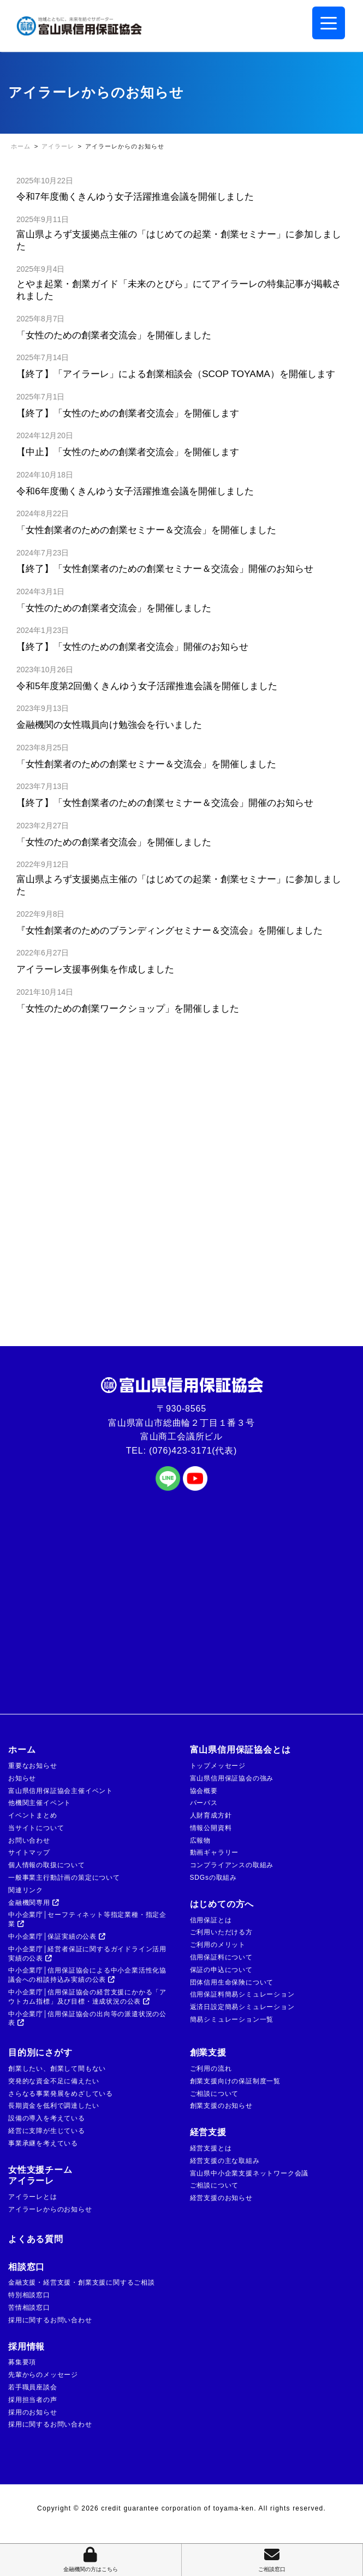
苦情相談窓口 (29, 2307)
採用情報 (26, 2346)
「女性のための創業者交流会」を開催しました (118, 335)
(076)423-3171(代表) (193, 1450)
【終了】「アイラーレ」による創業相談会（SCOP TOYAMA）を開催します (175, 373)
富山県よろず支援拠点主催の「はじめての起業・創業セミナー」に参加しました (178, 240)
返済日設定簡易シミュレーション (242, 2007)
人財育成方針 (211, 1815)
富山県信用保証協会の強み (232, 1778)
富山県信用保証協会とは (240, 1749)
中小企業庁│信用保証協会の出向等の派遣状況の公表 (87, 2018)
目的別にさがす (40, 2052)
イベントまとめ (32, 1815)
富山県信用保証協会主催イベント (60, 1791)
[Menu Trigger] (328, 23)
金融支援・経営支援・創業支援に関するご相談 (81, 2282)
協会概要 (204, 1791)
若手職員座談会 (32, 2387)
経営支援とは (211, 2148)
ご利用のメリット (218, 1945)
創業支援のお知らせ (221, 2105)
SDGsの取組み (213, 1877)
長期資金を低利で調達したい (53, 2105)
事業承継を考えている (43, 2143)
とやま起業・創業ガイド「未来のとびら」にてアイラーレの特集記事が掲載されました (178, 290)
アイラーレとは (32, 2197)
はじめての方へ (222, 1904)
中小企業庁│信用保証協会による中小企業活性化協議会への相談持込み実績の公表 (87, 1975)
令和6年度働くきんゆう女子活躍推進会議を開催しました (135, 491)
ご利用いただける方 (221, 1932)
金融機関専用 (33, 1902)
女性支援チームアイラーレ (40, 2175)
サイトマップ (29, 1852)
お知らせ (22, 1778)
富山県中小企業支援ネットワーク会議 (249, 2173)
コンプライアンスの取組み (232, 1865)
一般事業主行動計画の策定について (64, 1877)
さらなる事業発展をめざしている (60, 2093)
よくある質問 (35, 2239)
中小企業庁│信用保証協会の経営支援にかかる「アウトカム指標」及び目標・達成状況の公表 (87, 1996)
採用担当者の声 (32, 2400)
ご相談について (214, 2093)
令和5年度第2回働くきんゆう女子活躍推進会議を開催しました (146, 685)
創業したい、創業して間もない (57, 2068)
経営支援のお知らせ (221, 2198)
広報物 (200, 1840)
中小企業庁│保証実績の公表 (57, 1936)
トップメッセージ (218, 1766)
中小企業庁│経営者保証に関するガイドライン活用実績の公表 (87, 1953)
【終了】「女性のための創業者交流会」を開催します (127, 413)
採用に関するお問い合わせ (50, 2320)
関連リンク (25, 1890)
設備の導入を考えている (46, 2118)
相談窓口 (26, 2267)
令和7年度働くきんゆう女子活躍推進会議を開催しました (135, 196)
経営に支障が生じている (46, 2131)
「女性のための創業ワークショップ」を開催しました (127, 1008)
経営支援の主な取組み (225, 2161)
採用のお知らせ (32, 2412)
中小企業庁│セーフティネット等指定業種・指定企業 (87, 1919)
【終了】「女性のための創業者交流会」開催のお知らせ (132, 646)
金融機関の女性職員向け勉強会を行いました (109, 724)
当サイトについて (36, 1828)
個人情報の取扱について (46, 1865)
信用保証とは (211, 1920)
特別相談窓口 (29, 2295)
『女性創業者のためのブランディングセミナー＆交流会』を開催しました (169, 930)
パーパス (204, 1803)
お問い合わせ (29, 1840)
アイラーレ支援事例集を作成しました (95, 969)
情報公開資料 (211, 1828)
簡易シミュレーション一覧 (232, 2019)
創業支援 (208, 2052)
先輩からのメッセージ (43, 2374)
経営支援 (208, 2132)
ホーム (21, 1749)
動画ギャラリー (214, 1852)
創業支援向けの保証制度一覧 (235, 2081)
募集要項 (22, 2362)
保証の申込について (221, 1970)
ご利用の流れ (211, 2068)
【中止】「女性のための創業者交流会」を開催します (127, 451)
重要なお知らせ (32, 1766)
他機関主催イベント (39, 1803)
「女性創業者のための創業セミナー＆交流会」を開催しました (150, 529)
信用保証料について (221, 1957)
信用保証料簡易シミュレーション (242, 1994)
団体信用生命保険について (232, 1982)
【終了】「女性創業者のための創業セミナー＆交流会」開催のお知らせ (164, 568)
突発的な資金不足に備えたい (53, 2081)
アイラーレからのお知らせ (50, 2209)
